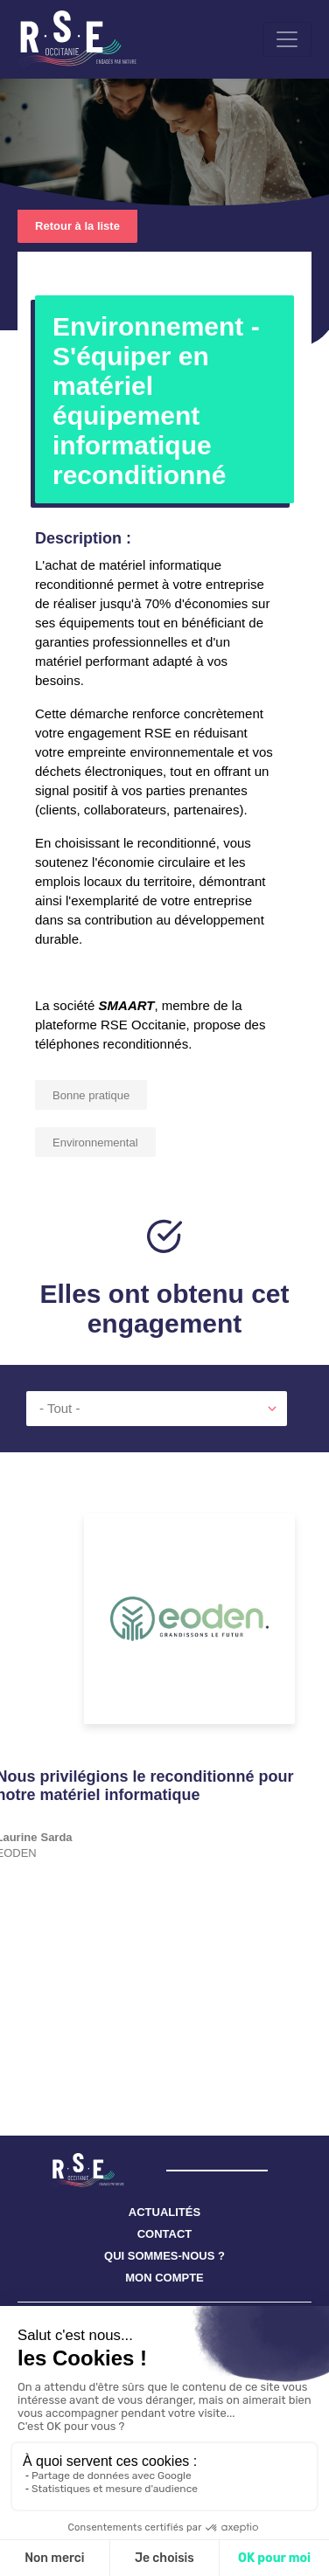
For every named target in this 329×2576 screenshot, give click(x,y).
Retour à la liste (77, 225)
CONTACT (164, 2233)
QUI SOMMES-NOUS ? (164, 2255)
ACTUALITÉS (164, 2212)
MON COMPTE (164, 2277)
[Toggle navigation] (287, 39)
